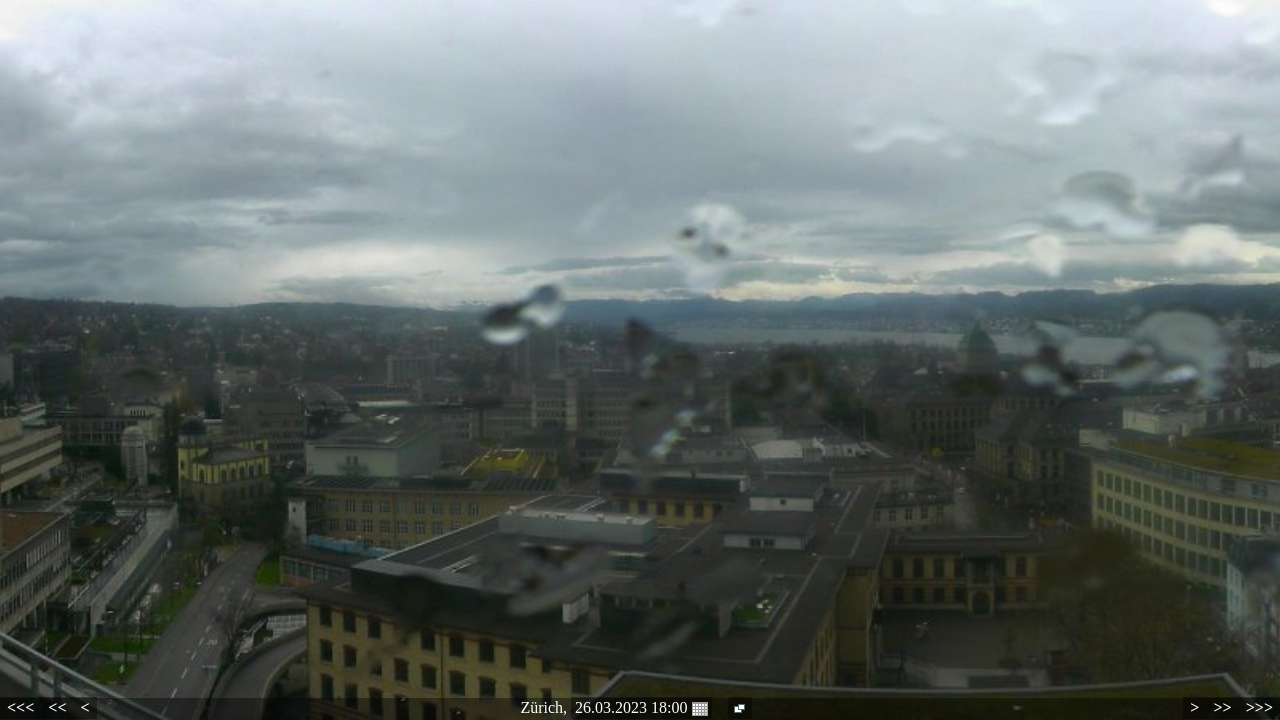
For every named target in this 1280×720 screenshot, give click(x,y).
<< (57, 707)
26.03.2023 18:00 (641, 708)
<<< (20, 707)
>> (1222, 707)
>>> (1259, 707)
